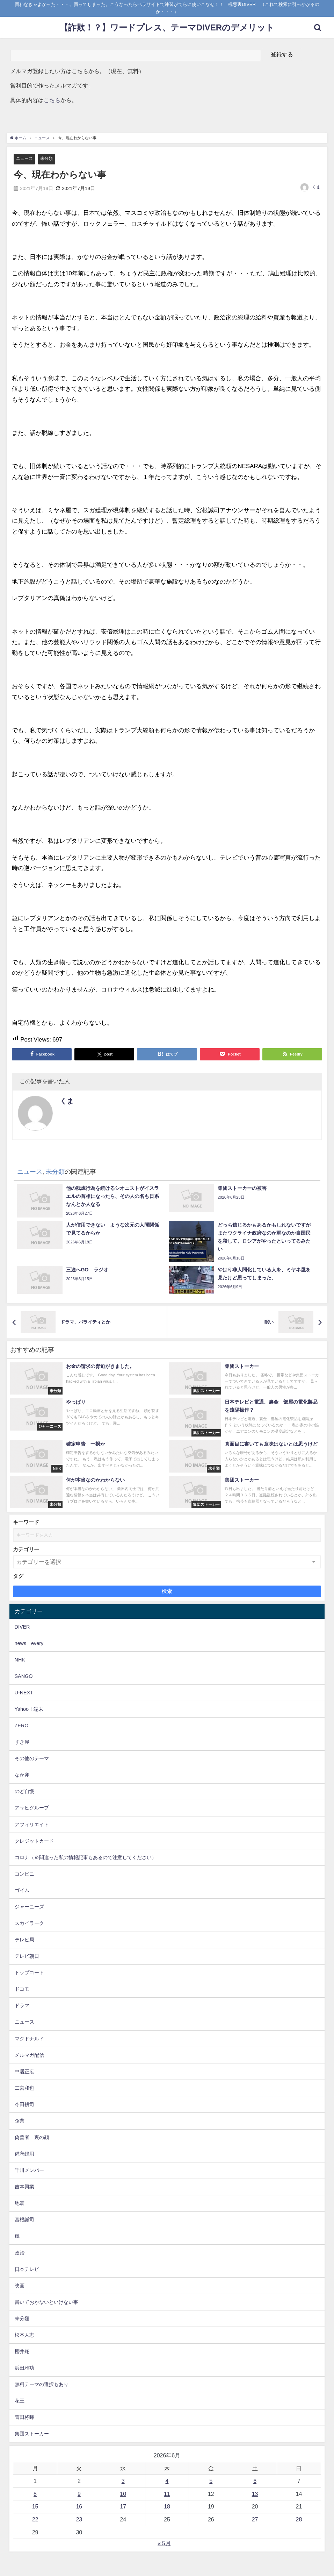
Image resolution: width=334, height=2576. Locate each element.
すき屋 (22, 1742)
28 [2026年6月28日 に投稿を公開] (299, 2519)
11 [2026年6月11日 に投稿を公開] (167, 2494)
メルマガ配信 (29, 2055)
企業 (19, 2120)
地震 (19, 2203)
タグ (18, 1576)
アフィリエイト (32, 1824)
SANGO (24, 1676)
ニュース (25, 158)
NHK (20, 1659)
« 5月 (164, 2543)
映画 (19, 2285)
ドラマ (22, 2005)
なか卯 (22, 1775)
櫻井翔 (22, 2351)
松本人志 (24, 2334)
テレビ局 (24, 1940)
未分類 (48, 158)
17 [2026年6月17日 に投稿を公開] (123, 2507)
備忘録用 (24, 2154)
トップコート (29, 1972)
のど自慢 (24, 1791)
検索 (167, 1591)
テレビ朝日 (27, 1956)
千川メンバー (29, 2170)
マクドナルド (29, 2038)
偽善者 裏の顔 (32, 2137)
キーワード (26, 1522)
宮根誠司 (24, 2219)
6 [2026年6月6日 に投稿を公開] (254, 2481)
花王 (19, 2401)
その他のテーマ (32, 1758)
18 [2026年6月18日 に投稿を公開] (167, 2507)
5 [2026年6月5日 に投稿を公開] (210, 2481)
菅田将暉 (24, 2417)
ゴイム (22, 1890)
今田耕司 (24, 2104)
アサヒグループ (32, 1808)
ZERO (22, 1725)
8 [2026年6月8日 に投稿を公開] (35, 2494)
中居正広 (24, 2071)
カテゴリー (26, 1549)
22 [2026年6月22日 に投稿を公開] (35, 2519)
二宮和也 (24, 2087)
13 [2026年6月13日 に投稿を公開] (255, 2494)
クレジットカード (34, 1841)
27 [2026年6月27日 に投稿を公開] (255, 2519)
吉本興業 (24, 2187)
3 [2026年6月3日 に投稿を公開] (123, 2481)
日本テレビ (27, 2269)
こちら (52, 100)
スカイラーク (29, 1923)
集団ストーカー (32, 2434)
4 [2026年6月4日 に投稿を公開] (167, 2481)
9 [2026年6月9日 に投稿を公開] (79, 2494)
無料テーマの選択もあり (41, 2384)
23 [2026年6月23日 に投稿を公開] (79, 2519)
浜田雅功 (24, 2368)
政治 (19, 2252)
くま (316, 187)
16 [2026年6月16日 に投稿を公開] (79, 2507)
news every (29, 1643)
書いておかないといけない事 (46, 2302)
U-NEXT (24, 1692)
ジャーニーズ (29, 1906)
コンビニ (24, 1873)
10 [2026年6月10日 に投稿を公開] (123, 2494)
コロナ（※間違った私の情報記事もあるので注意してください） (86, 1857)
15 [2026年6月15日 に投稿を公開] (35, 2507)
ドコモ (22, 1989)
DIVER (22, 1626)
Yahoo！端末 (29, 1709)
